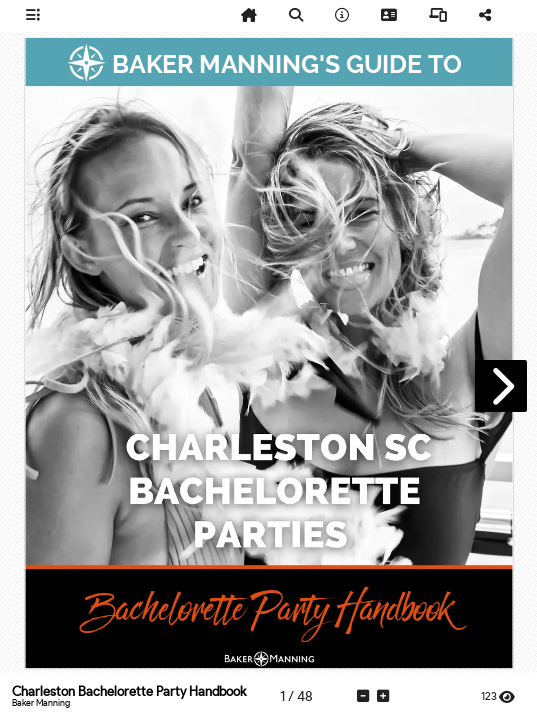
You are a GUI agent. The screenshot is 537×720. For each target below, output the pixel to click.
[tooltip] (33, 16)
